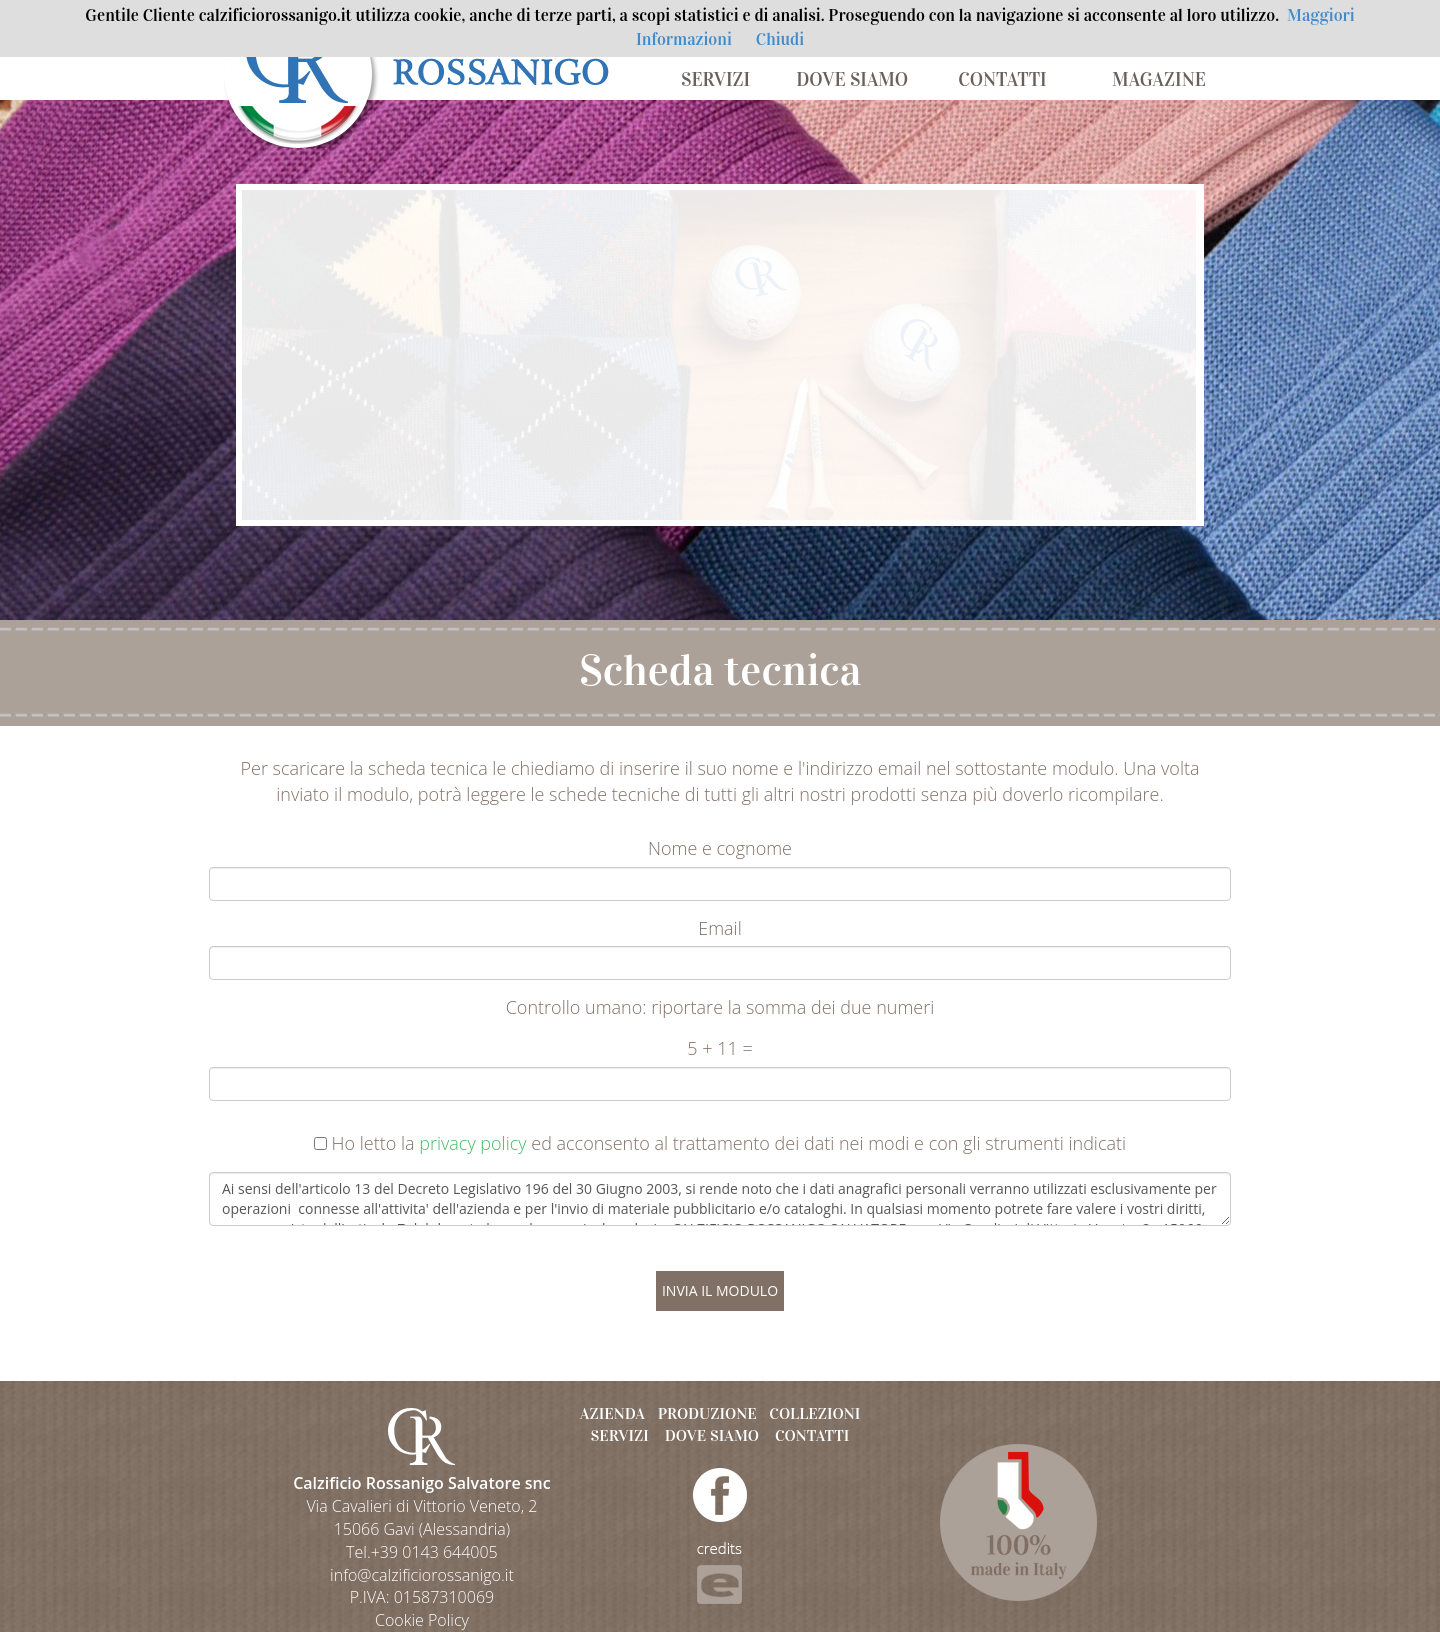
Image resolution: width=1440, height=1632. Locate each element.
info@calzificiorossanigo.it (422, 1575)
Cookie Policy (422, 1620)
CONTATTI (1002, 79)
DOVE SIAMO (852, 79)
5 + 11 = (719, 1048)
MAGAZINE (1159, 79)
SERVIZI (715, 79)
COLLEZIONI (814, 1413)
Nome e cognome (720, 848)
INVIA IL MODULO (720, 1290)
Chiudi (780, 39)
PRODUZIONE (707, 1413)
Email (720, 928)
